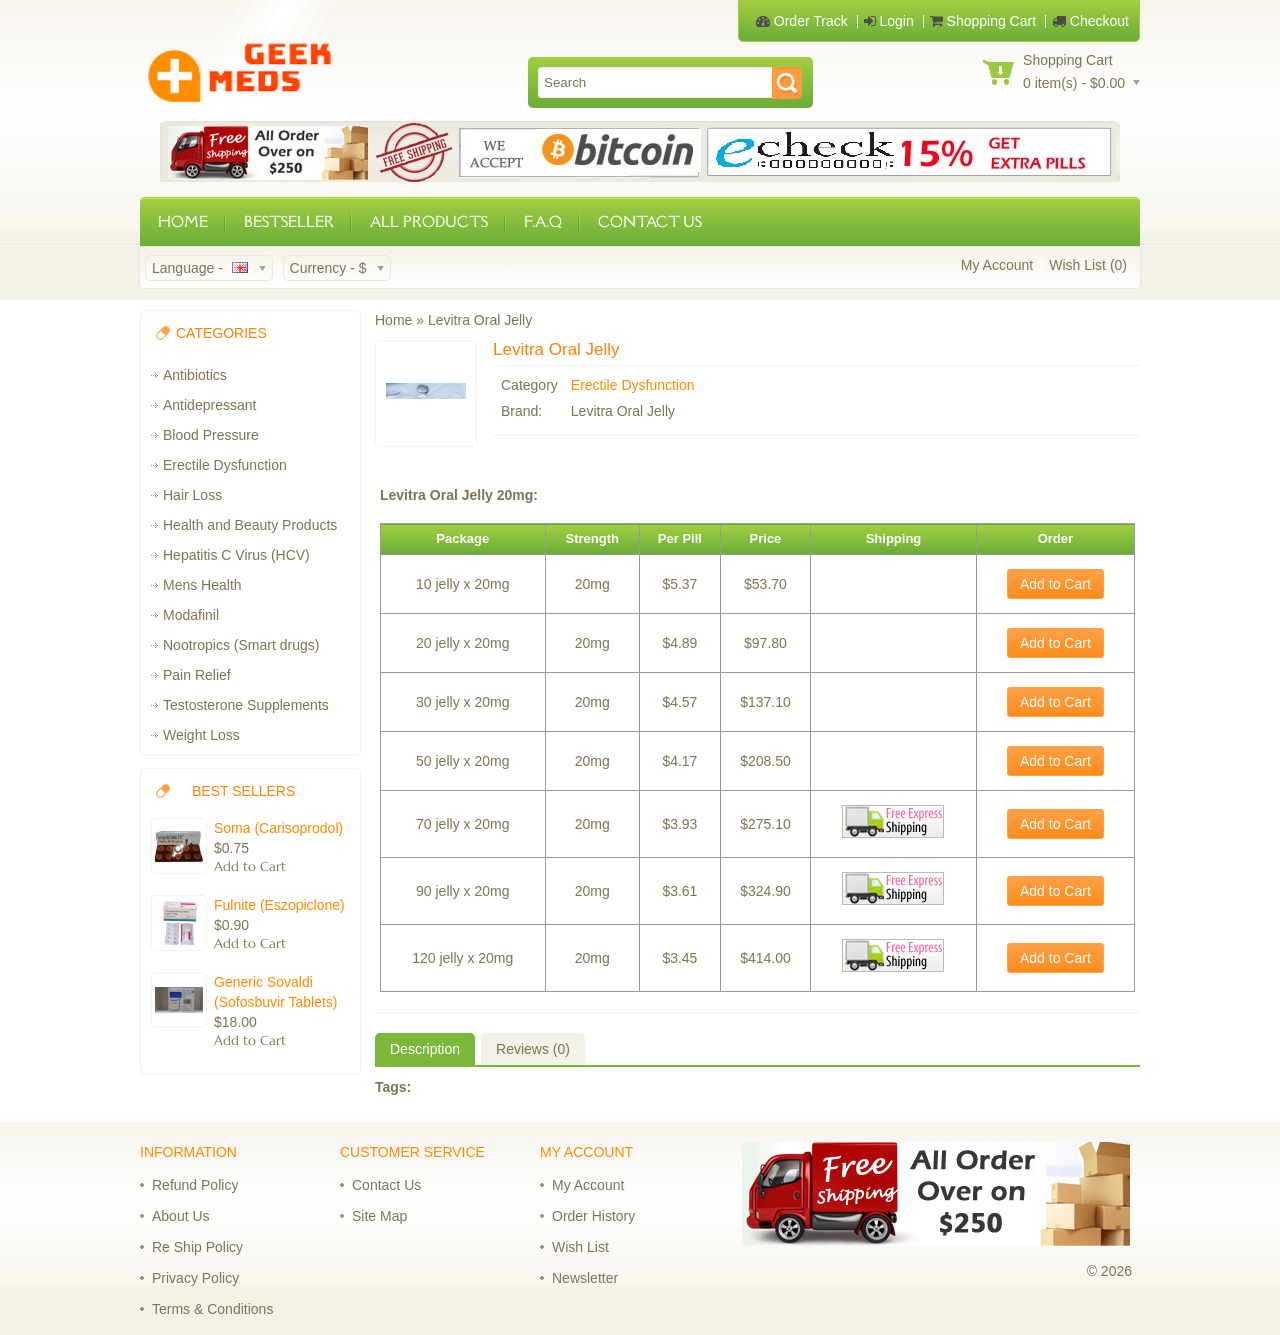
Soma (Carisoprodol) (278, 828)
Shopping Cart (983, 21)
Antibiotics (195, 375)
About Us (181, 1216)
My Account (997, 265)
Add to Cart (1055, 584)
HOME (183, 221)
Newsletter (585, 1278)
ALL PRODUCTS (429, 221)
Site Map (379, 1216)
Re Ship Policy (197, 1247)
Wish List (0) (1088, 265)
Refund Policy (195, 1185)
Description (425, 1049)
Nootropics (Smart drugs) (241, 645)
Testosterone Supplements (246, 705)
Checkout (1090, 21)
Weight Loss (201, 735)
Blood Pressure (211, 435)
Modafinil (191, 615)
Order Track (802, 21)
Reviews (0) (533, 1049)
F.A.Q (543, 221)
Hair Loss (192, 495)
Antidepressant (209, 405)
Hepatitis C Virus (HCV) (236, 555)
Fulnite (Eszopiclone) (279, 905)
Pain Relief (197, 675)
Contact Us (386, 1185)
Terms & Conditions (212, 1309)
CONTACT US (650, 221)
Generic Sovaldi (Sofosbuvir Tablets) (275, 992)
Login (889, 21)
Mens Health (202, 585)
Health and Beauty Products (250, 525)
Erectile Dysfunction (225, 465)
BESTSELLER (289, 221)
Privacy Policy (195, 1278)
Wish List (580, 1247)
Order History (593, 1216)
